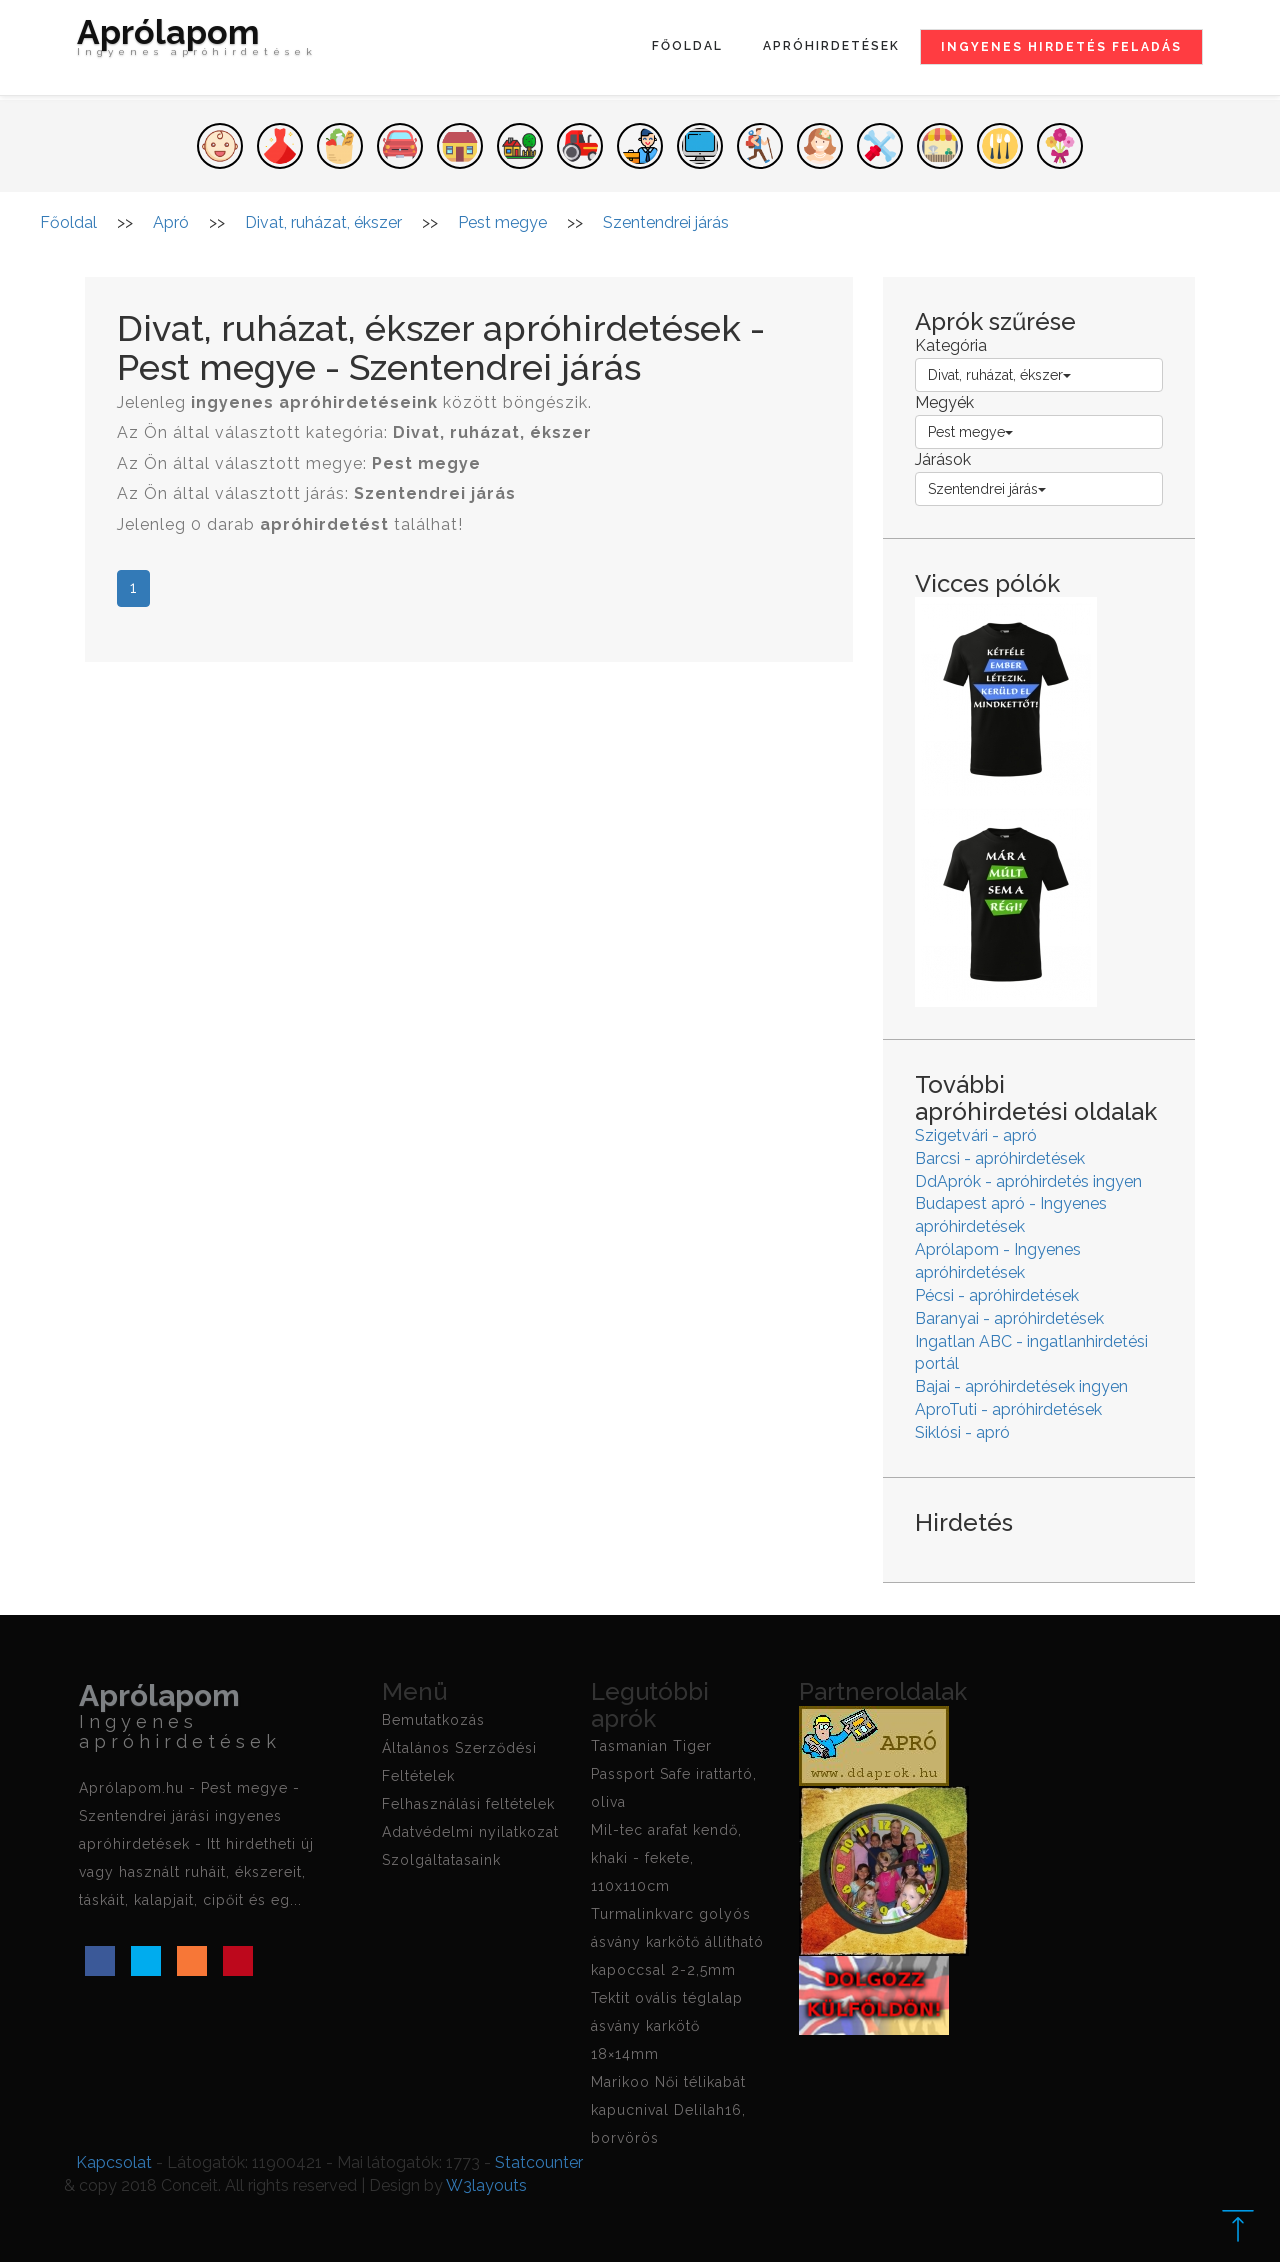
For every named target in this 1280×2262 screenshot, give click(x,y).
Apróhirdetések (831, 46)
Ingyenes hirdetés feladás (1061, 47)
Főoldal (687, 46)
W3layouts (486, 2185)
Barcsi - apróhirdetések (1000, 1158)
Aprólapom (197, 42)
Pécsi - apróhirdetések (997, 1295)
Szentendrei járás (987, 489)
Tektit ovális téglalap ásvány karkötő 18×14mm (667, 2026)
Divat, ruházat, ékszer (999, 375)
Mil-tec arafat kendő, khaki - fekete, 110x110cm (666, 1858)
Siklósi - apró (962, 1432)
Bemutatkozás (433, 1720)
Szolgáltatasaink (441, 1860)
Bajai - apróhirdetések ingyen (1021, 1386)
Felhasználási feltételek (468, 1804)
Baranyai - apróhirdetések (1009, 1318)
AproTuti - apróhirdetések (1008, 1409)
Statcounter (539, 2162)
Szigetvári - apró (976, 1135)
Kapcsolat (114, 2162)
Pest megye (970, 432)
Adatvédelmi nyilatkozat (470, 1832)
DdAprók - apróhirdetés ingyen (1028, 1181)
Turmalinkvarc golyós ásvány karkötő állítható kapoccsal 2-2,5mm (677, 1942)
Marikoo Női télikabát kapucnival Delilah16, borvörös (668, 2110)
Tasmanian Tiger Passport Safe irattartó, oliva (674, 1774)
